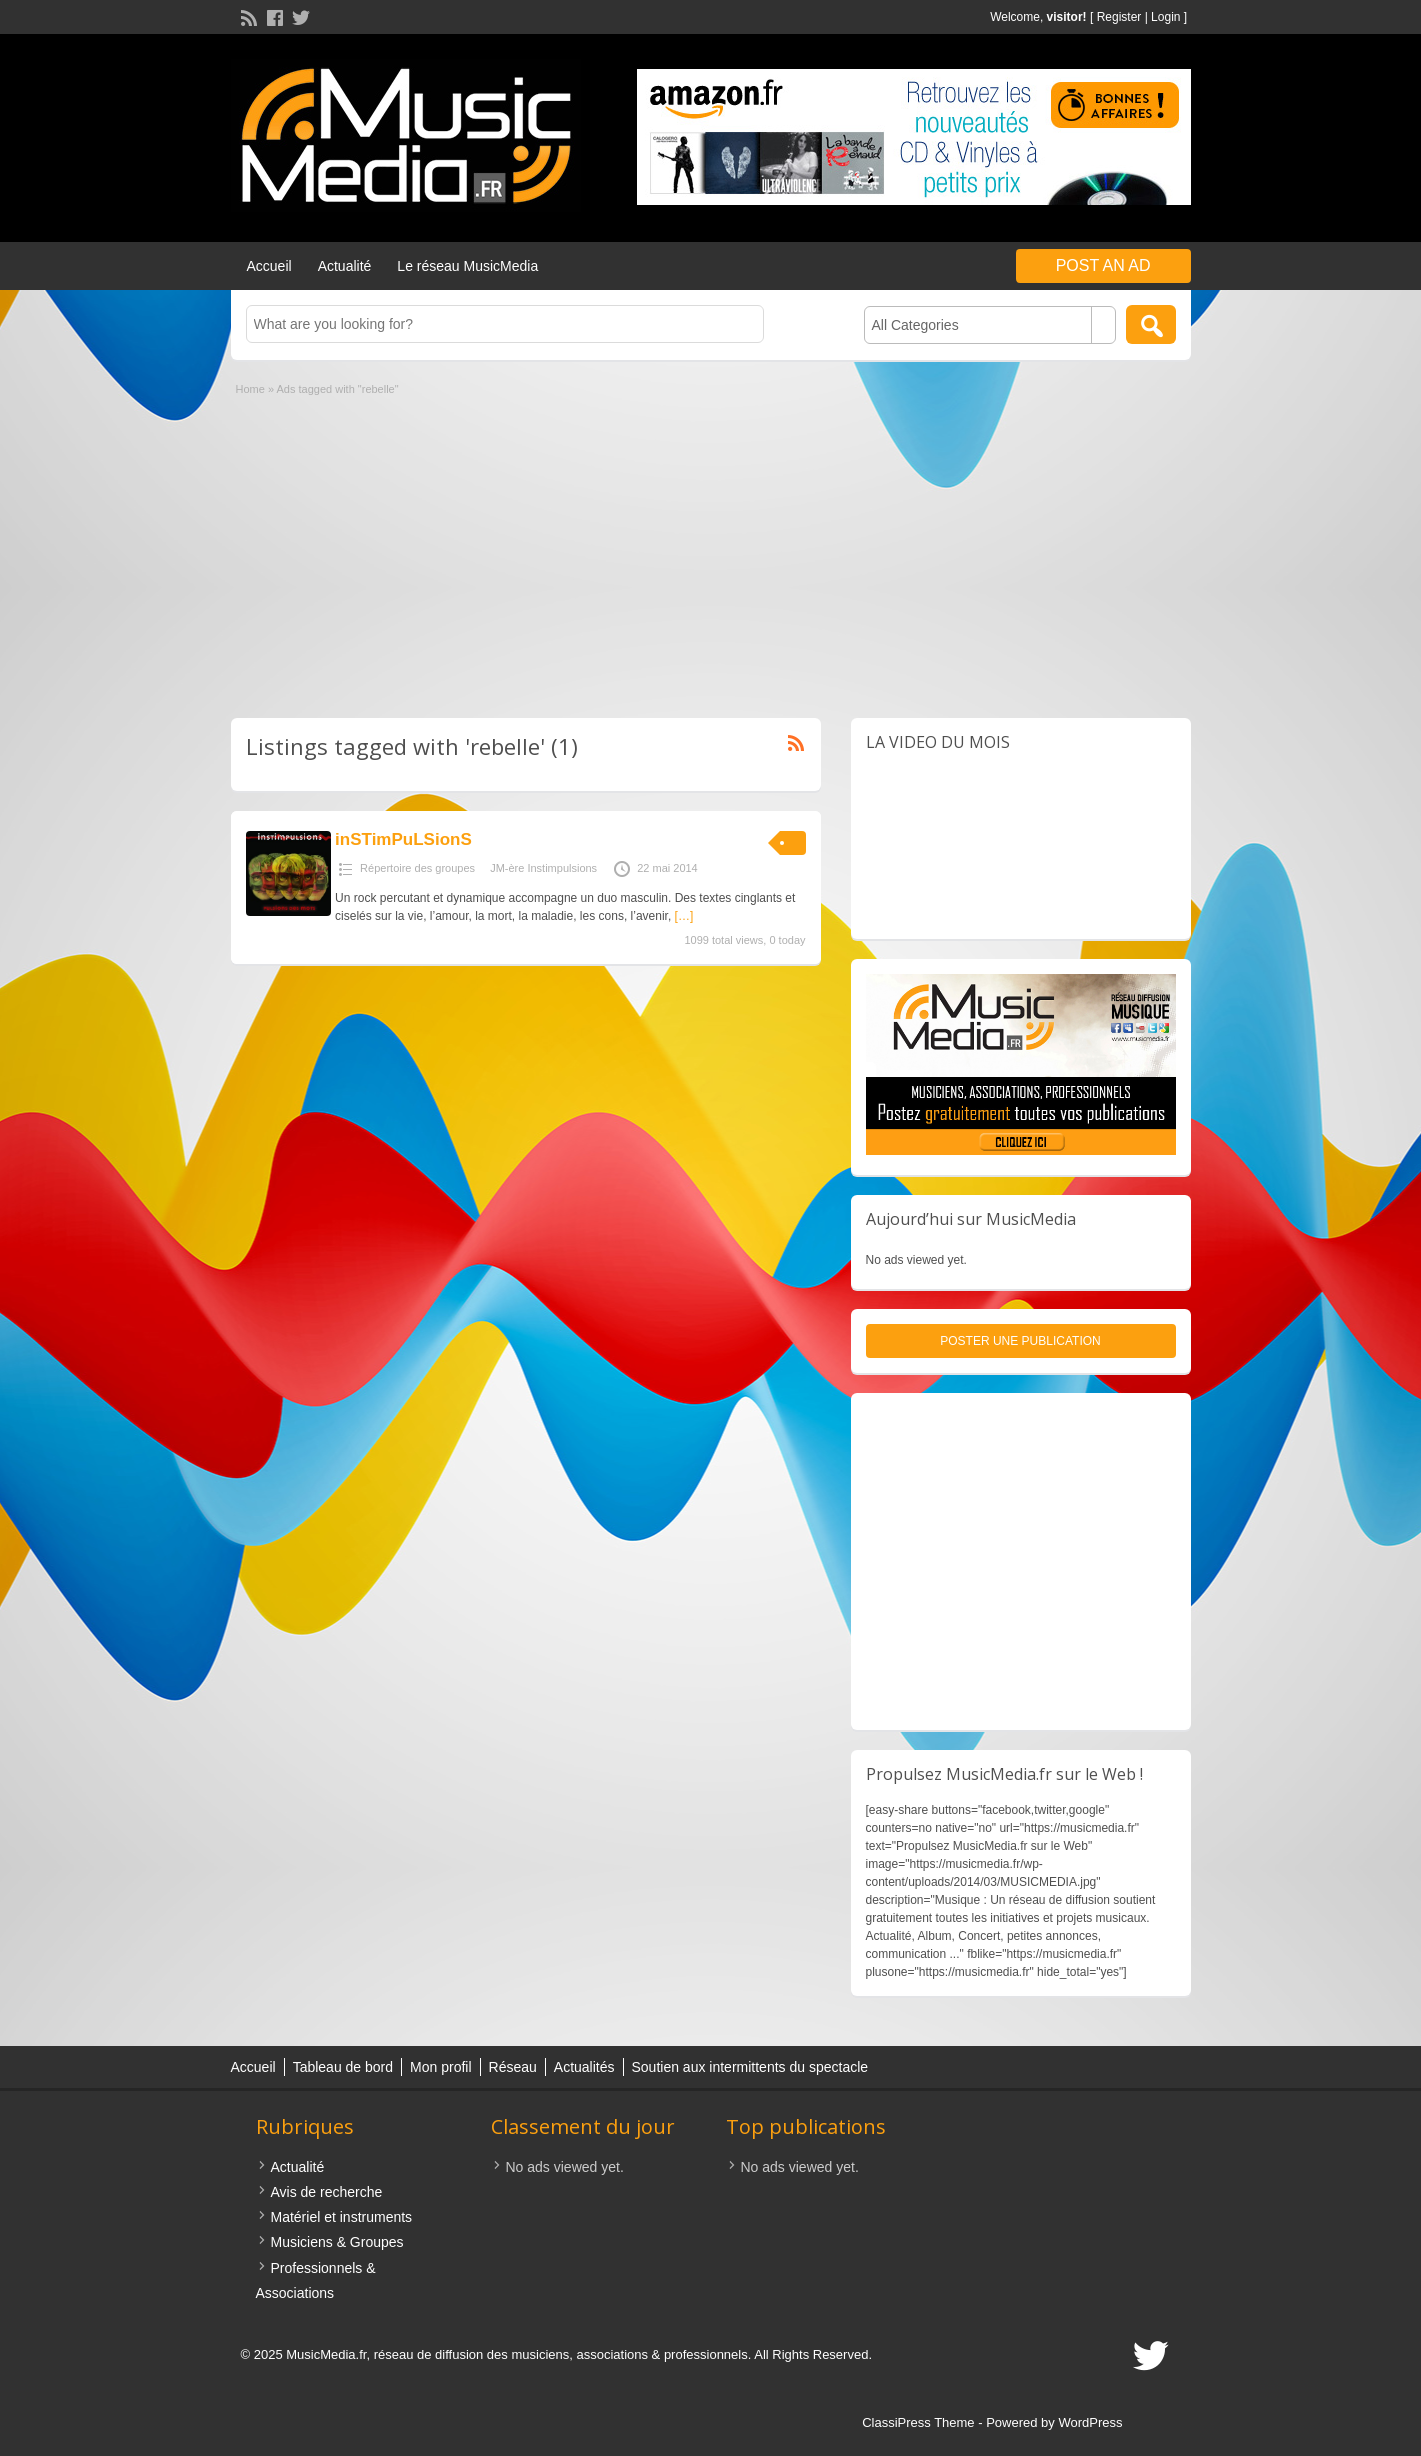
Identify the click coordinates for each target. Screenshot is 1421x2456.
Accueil (269, 266)
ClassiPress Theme (918, 2422)
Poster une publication (1020, 1341)
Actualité (345, 266)
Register (1119, 17)
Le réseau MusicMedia (467, 266)
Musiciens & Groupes (337, 2242)
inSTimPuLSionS (403, 839)
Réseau (513, 2067)
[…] (684, 916)
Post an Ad (1103, 265)
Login (1165, 17)
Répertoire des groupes (417, 868)
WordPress (1090, 2422)
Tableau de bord (343, 2067)
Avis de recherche (327, 2192)
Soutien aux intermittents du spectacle (750, 2067)
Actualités (584, 2067)
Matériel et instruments (342, 2217)
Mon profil (440, 2067)
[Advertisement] (711, 548)
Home (250, 389)
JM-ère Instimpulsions (543, 868)
